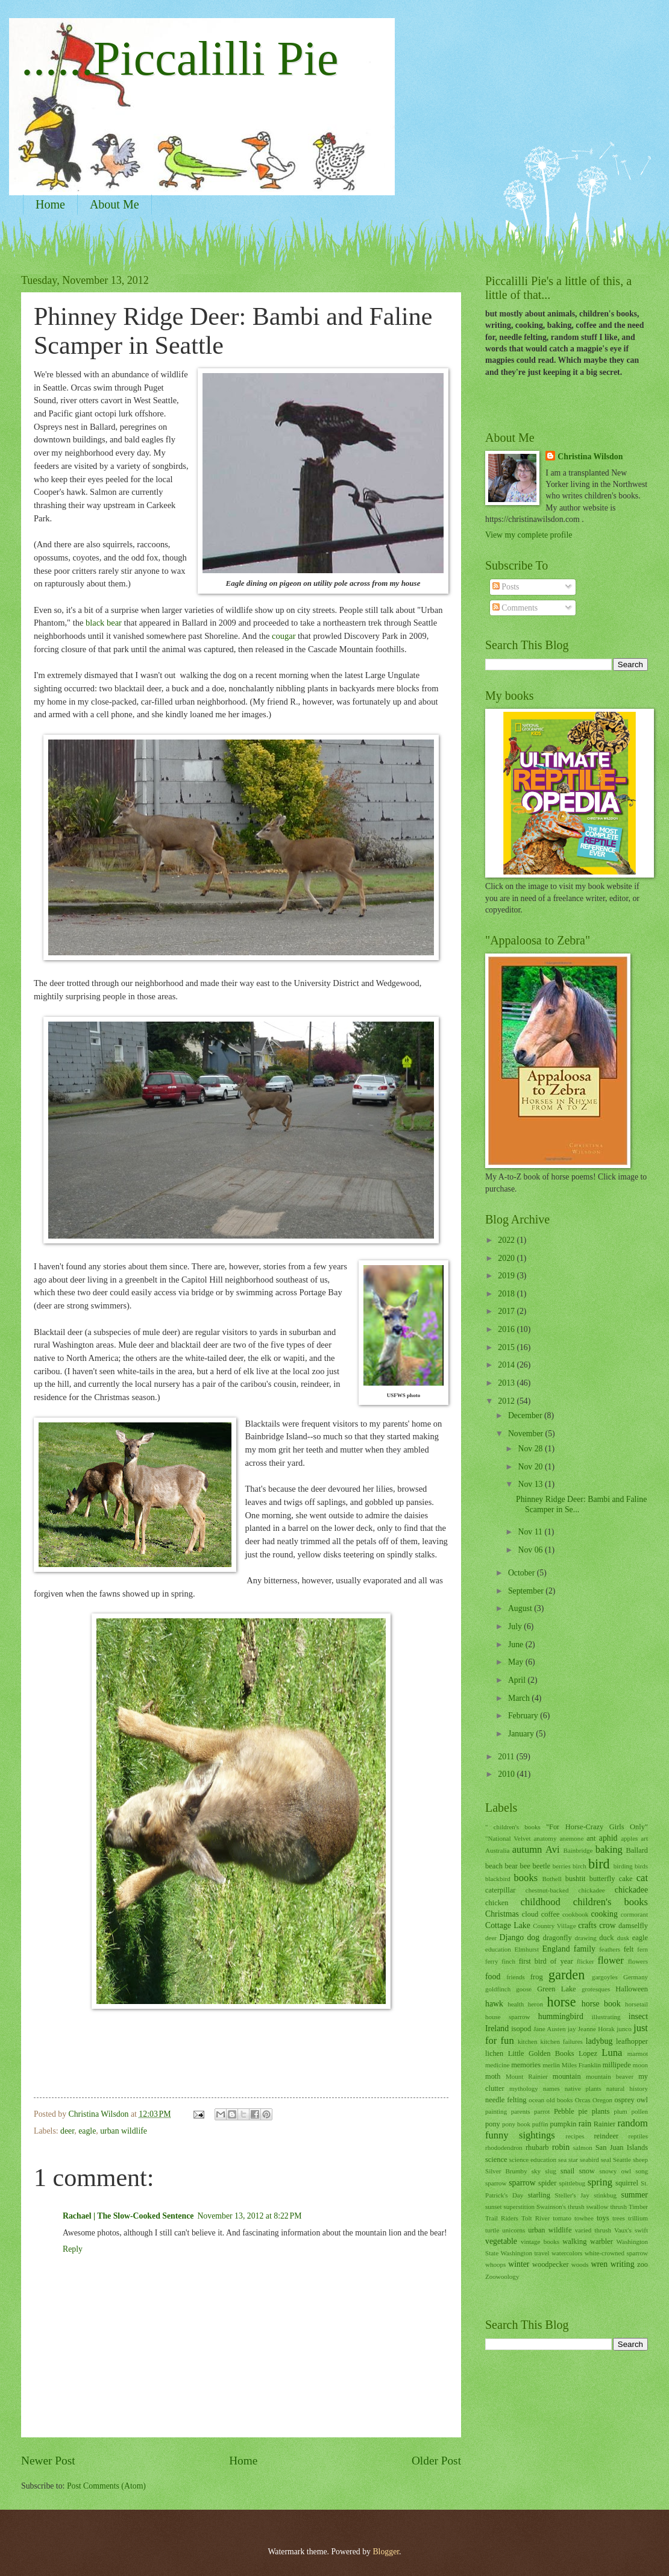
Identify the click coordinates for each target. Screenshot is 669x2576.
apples (629, 1838)
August (521, 1608)
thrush (618, 2206)
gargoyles (605, 1977)
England (556, 1948)
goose (524, 1989)
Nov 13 (531, 1484)
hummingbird (560, 2016)
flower (611, 1960)
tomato (562, 2218)
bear (511, 1866)
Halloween (631, 1989)
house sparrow (507, 2016)
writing (623, 2264)
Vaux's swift (631, 2230)
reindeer (606, 2136)
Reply (73, 2249)
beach (494, 1866)
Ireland (497, 2028)
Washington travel (525, 2253)
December (526, 1415)
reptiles (638, 2136)
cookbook (575, 1914)
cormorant (634, 1914)
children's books (610, 1902)
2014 (507, 1364)
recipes (574, 2136)
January (522, 1733)
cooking (604, 1913)
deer (67, 2130)
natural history (627, 2088)
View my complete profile (528, 534)
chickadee (631, 1889)
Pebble (564, 2111)
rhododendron (504, 2147)
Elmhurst (527, 1949)
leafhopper (632, 2041)
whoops (495, 2264)
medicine (497, 2065)
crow (607, 1925)
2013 (507, 1382)
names (551, 2088)
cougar (285, 636)
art (644, 1838)
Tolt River (535, 2218)
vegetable (501, 2241)
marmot (637, 2053)
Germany (635, 1977)
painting (496, 2111)
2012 (507, 1401)
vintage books (540, 2241)
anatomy (544, 1838)
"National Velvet (507, 1838)
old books (560, 2099)
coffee (550, 1914)
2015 (507, 1347)
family (584, 1948)
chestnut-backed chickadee (565, 1890)
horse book (601, 2003)
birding (623, 1866)
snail (567, 2171)
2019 (507, 1275)
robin (561, 2147)
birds (641, 1866)
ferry (491, 1961)
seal (606, 2159)
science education (532, 2159)
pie (583, 2111)
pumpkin (563, 2124)
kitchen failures (561, 2041)
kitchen (527, 2041)
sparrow (522, 2182)
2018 (507, 1293)
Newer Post (48, 2460)
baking (609, 1849)
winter (518, 2264)
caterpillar (500, 1890)
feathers (609, 1949)
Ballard (637, 1850)
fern (642, 1949)
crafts (587, 1925)
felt (629, 1949)
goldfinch (497, 1989)
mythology (523, 2088)
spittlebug (572, 2183)
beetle (541, 1866)
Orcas (583, 2099)
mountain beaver (609, 2076)
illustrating (606, 2016)
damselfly (633, 1925)
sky (536, 2171)
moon (640, 2065)
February (524, 1715)
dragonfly (556, 1938)
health (515, 2004)
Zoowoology (502, 2276)
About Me (114, 204)
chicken (497, 1903)
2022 (507, 1240)
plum (620, 2111)
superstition (519, 2206)
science (496, 2159)
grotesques (596, 1989)
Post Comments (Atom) (106, 2485)
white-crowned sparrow (616, 2253)
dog (533, 1937)
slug (550, 2171)
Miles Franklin (581, 2065)
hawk (494, 2003)
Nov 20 (531, 1466)
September (526, 1590)
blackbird (497, 1878)
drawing (586, 1937)
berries (562, 1866)
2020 (507, 1258)
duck (606, 1938)
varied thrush (593, 2230)
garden (566, 1974)
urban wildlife (123, 2130)
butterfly (602, 1878)
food (492, 1976)
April (518, 1680)
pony (492, 2124)
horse (561, 2001)
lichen (494, 2053)
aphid (608, 1837)
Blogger (385, 2551)
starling (539, 2195)
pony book (516, 2124)
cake (626, 1878)
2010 (507, 1774)
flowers (638, 1961)
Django (512, 1937)
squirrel (626, 2183)
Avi (552, 1849)
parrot (542, 2111)
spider (547, 2183)
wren (599, 2264)
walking (574, 2241)
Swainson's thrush (560, 2206)
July (516, 1626)
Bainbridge (577, 1850)
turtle (492, 2230)
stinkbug (605, 2195)
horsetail (636, 2004)
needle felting (506, 2100)
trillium (638, 2218)
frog (536, 1977)
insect (638, 2016)
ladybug (599, 2041)
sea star (568, 2159)
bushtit (575, 1878)
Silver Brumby (506, 2171)
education (498, 1949)
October (522, 1572)
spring (600, 2182)
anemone (571, 1838)
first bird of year (546, 1961)
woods (580, 2264)
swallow (597, 2206)
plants (601, 2111)
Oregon (602, 2099)
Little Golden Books (541, 2053)
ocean (536, 2099)
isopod (521, 2029)
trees (618, 2218)
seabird (589, 2159)
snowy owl (615, 2171)
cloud (530, 1914)
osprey (625, 2100)
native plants (583, 2088)
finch (508, 1961)
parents (520, 2111)
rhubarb (537, 2147)
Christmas (502, 1913)
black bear (105, 622)
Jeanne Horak (596, 2028)
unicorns (513, 2230)
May (517, 1662)
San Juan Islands (621, 2147)
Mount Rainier (527, 2076)
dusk (623, 1937)
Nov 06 (531, 1549)
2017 (507, 1311)
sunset (493, 2206)
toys (603, 2218)
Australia (497, 1850)
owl (642, 2100)
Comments (515, 607)
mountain (567, 2076)
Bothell (551, 1878)
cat (642, 1877)
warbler (601, 2241)
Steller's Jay (572, 2195)
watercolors (566, 2253)
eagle (87, 2130)
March (520, 1698)
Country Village (554, 1925)
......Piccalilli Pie (180, 58)
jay (572, 2028)
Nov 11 (531, 1531)
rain (585, 2123)
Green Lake (556, 1989)
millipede (617, 2065)
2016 (507, 1329)
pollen (639, 2111)
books (526, 1877)
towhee (584, 2218)
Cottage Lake (507, 1925)
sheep (640, 2159)
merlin (551, 2065)
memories (526, 2065)
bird (599, 1863)
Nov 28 (531, 1448)
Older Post (436, 2460)
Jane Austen (549, 2028)
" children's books (513, 1826)
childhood (541, 1902)
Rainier (605, 2124)
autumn (527, 1849)
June (517, 1644)
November (526, 1433)
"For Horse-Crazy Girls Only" (597, 1827)
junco (624, 2028)
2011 (507, 1756)
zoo (642, 2264)
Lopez (588, 2053)
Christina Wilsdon (590, 456)
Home (50, 204)
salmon (582, 2147)
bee (525, 1866)
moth (493, 2076)
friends (515, 1977)
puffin (540, 2124)
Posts (506, 586)
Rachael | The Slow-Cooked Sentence (128, 2215)
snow (587, 2171)
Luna (611, 2052)
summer (634, 2194)
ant (590, 1838)
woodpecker (550, 2264)
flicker (585, 1961)
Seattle (622, 2159)
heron (535, 2004)
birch (579, 1866)
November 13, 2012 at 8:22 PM (249, 2215)
